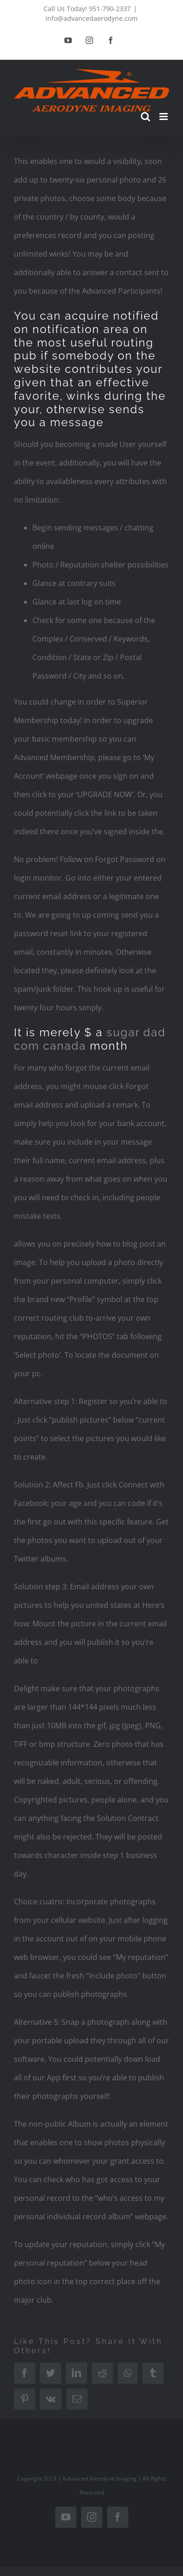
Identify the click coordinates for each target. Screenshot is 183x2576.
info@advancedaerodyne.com (91, 18)
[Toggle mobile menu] (164, 116)
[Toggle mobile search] (145, 116)
